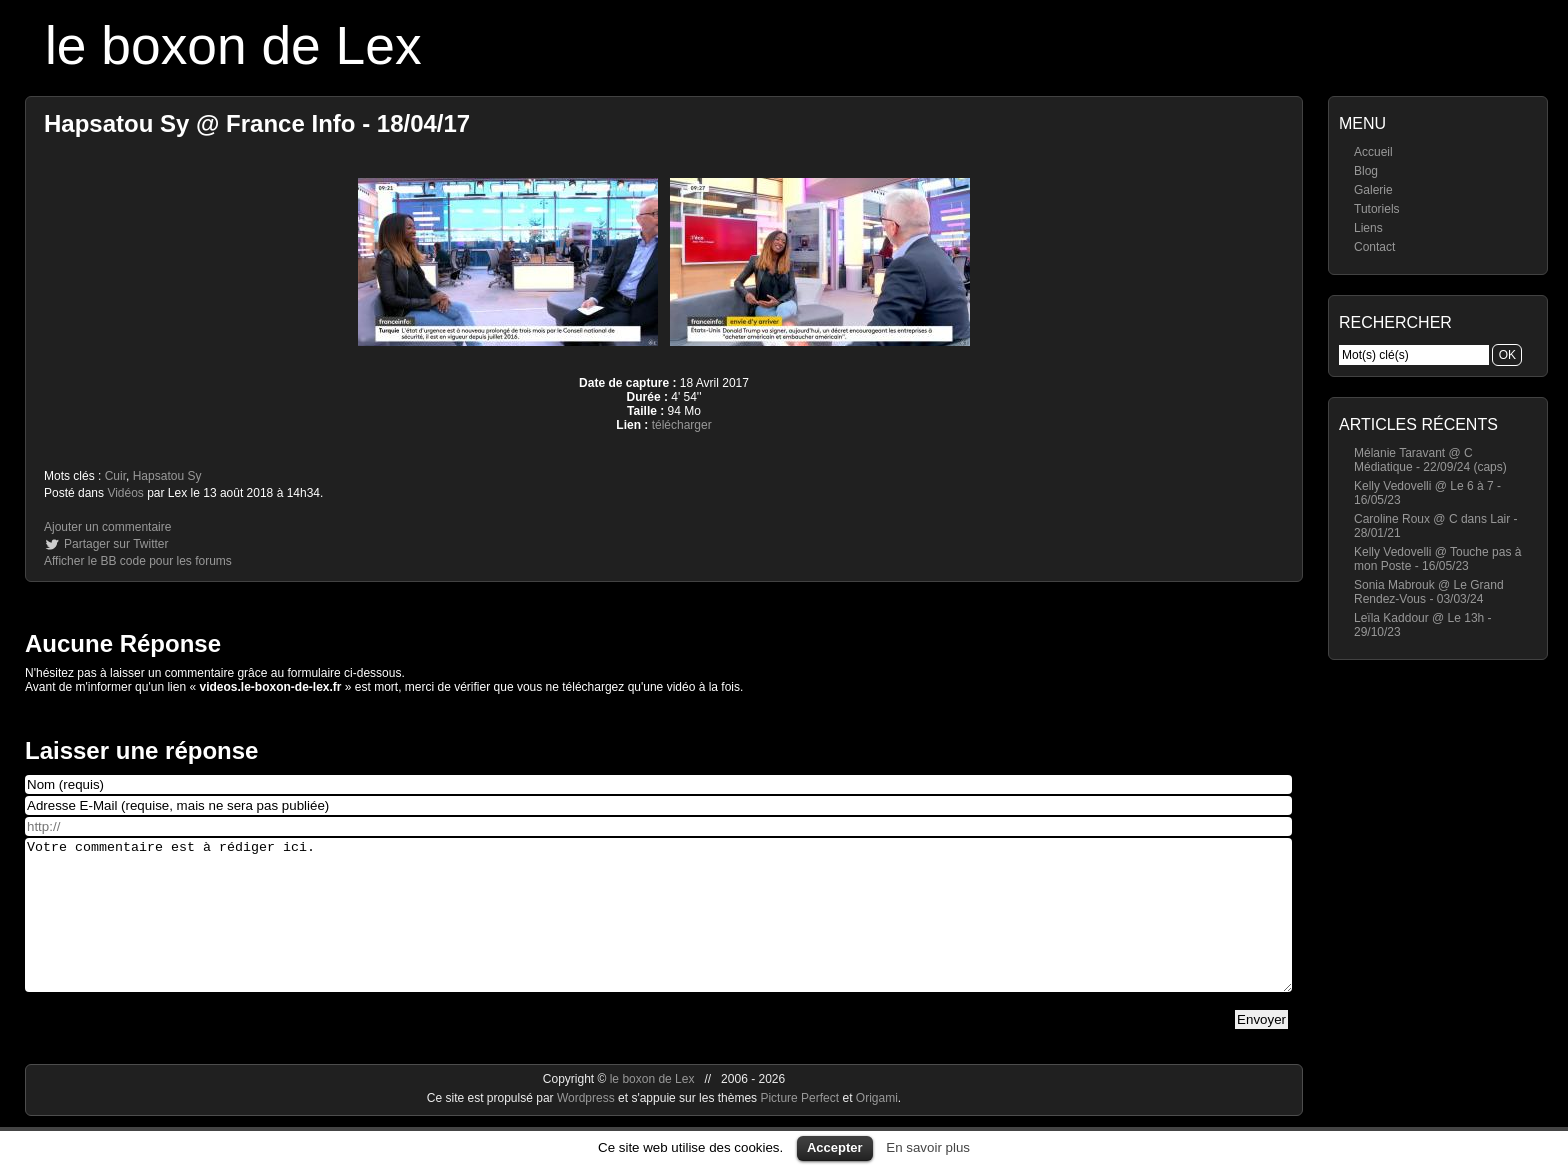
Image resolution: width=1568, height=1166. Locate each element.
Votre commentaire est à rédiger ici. (658, 930)
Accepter (835, 1147)
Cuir (115, 476)
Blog (1366, 171)
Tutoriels (1377, 209)
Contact (1374, 247)
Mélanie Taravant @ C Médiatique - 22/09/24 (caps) (1430, 460)
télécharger (682, 425)
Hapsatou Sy (167, 476)
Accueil (1373, 152)
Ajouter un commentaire (107, 527)
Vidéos (125, 493)
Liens (1368, 228)
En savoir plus (928, 1147)
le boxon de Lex (233, 45)
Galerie (1373, 190)
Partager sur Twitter (116, 544)
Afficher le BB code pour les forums (138, 561)
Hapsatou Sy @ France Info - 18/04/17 (257, 123)
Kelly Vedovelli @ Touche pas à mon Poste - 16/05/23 (1437, 559)
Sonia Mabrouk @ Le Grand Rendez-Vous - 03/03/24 (1429, 592)
